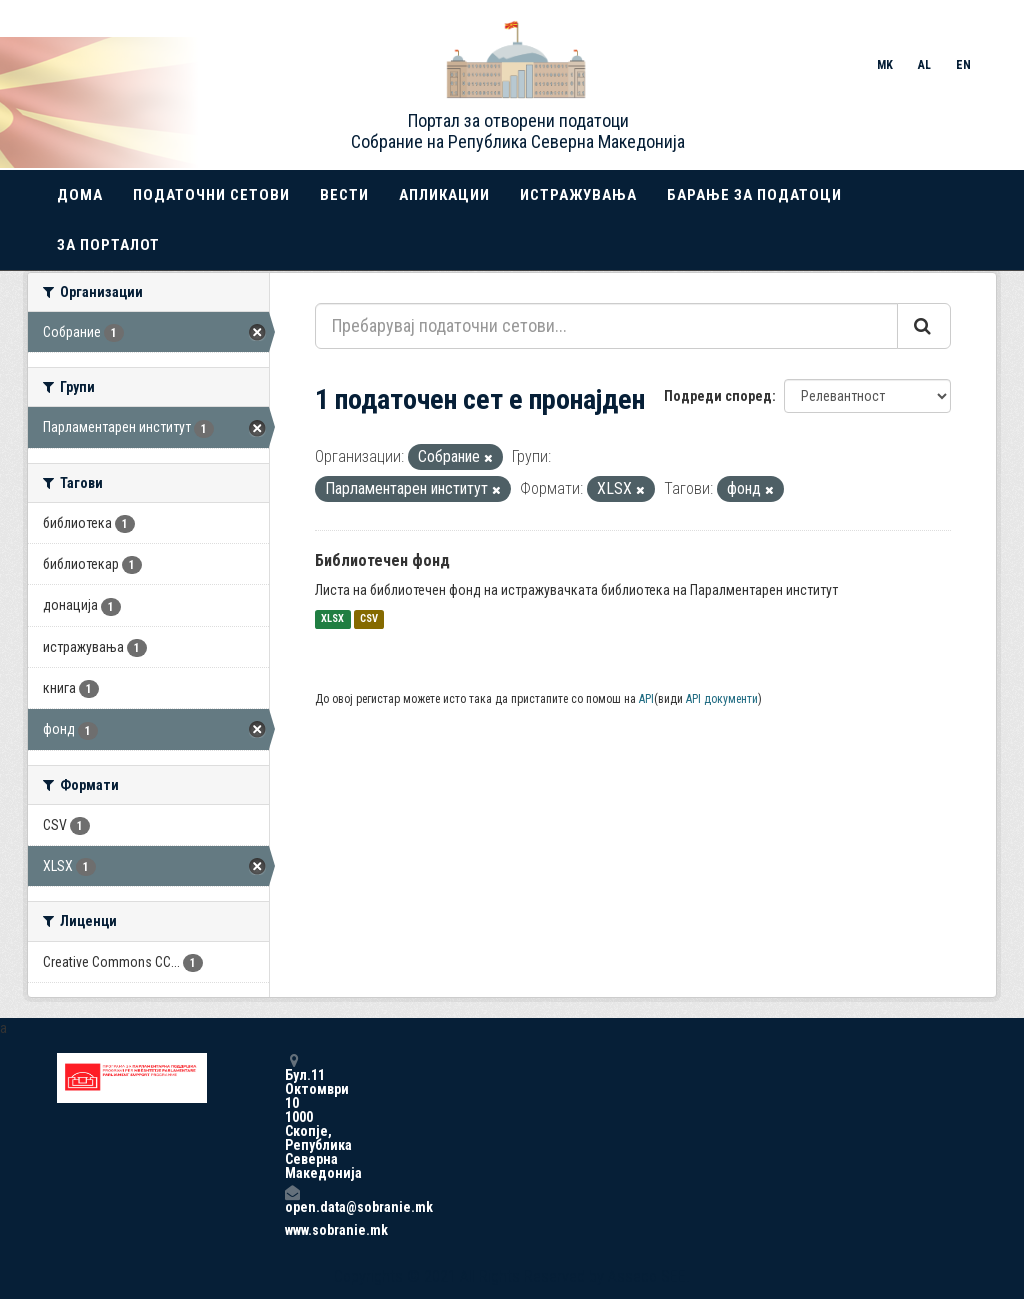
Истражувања (578, 195)
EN (963, 65)
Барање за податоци (754, 195)
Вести (344, 195)
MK (885, 65)
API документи (722, 699)
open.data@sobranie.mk (292, 1199)
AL (924, 65)
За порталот (108, 245)
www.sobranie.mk (292, 1230)
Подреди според (718, 396)
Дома (80, 195)
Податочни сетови (211, 195)
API (646, 699)
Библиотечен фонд (382, 560)
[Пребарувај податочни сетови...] (606, 326)
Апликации (444, 195)
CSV (369, 619)
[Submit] (924, 326)
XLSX (332, 619)
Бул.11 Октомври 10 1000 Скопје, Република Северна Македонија (292, 1116)
